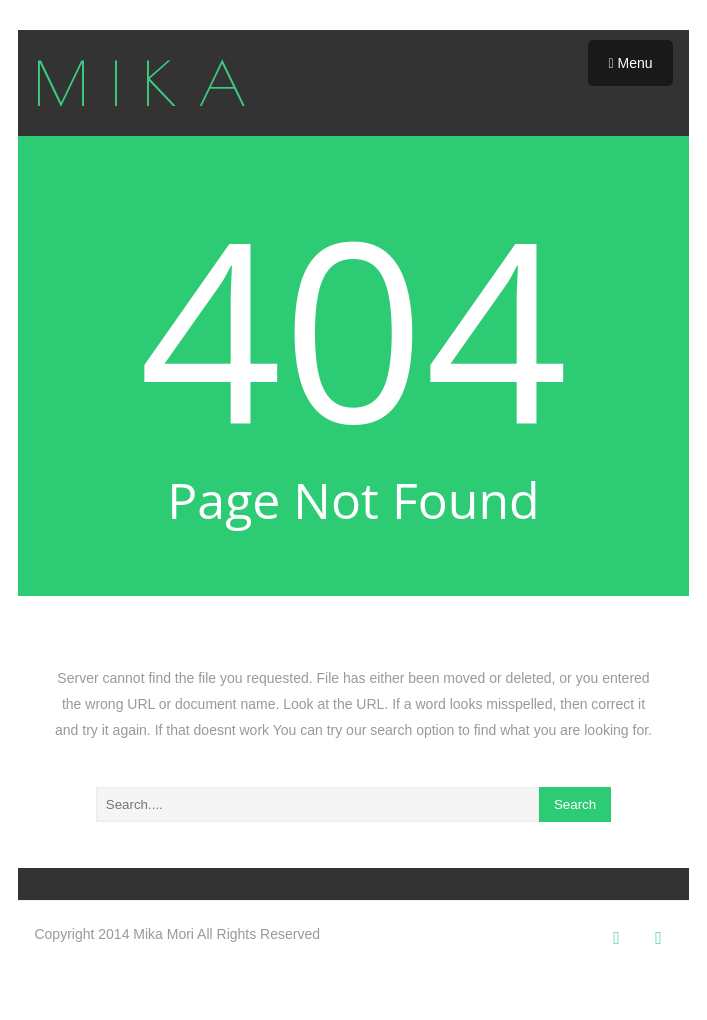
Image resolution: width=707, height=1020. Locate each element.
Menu (630, 63)
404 (353, 326)
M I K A (140, 83)
